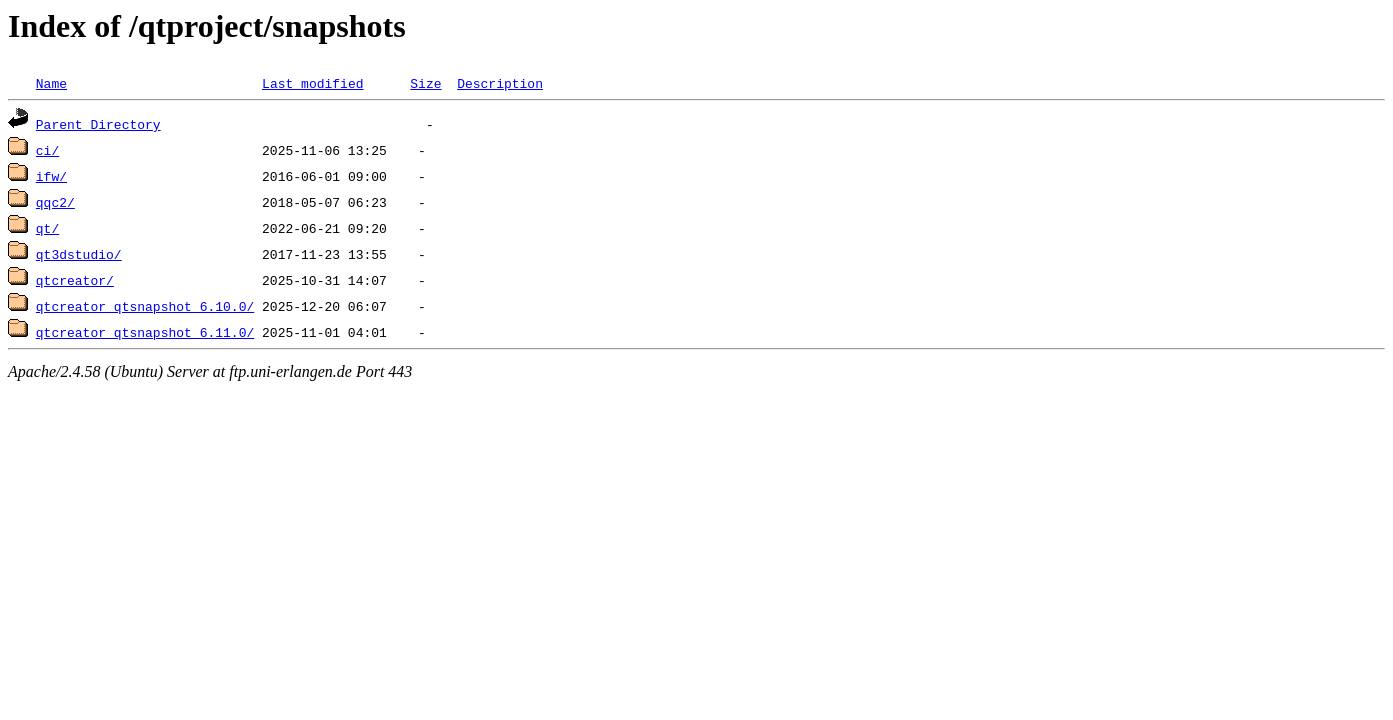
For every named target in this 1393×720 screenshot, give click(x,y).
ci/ (47, 150)
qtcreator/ (75, 280)
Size (425, 83)
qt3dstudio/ (79, 254)
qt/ (47, 228)
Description (500, 83)
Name (51, 83)
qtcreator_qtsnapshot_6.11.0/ (145, 332)
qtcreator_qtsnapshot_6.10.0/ (145, 306)
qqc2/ (55, 202)
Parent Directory (98, 124)
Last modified (312, 83)
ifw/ (51, 176)
